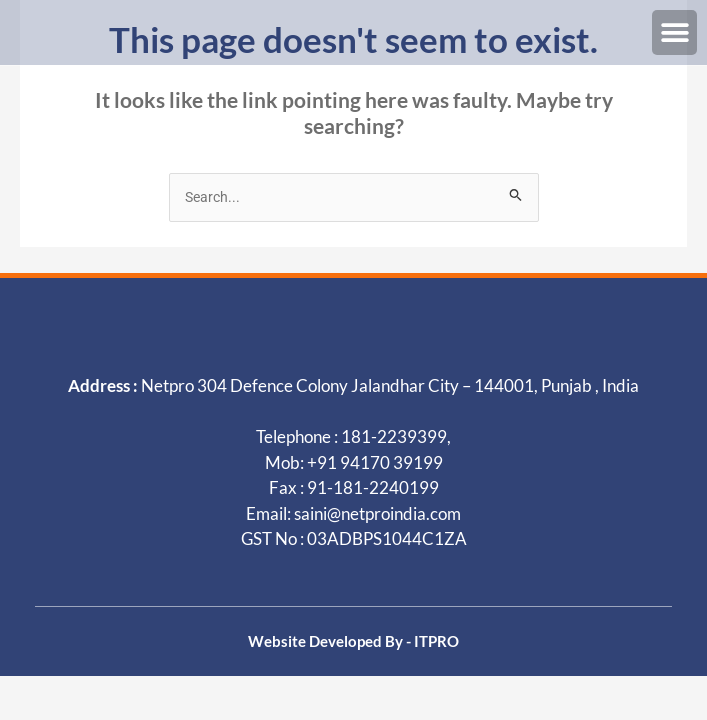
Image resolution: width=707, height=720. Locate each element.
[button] (674, 32)
